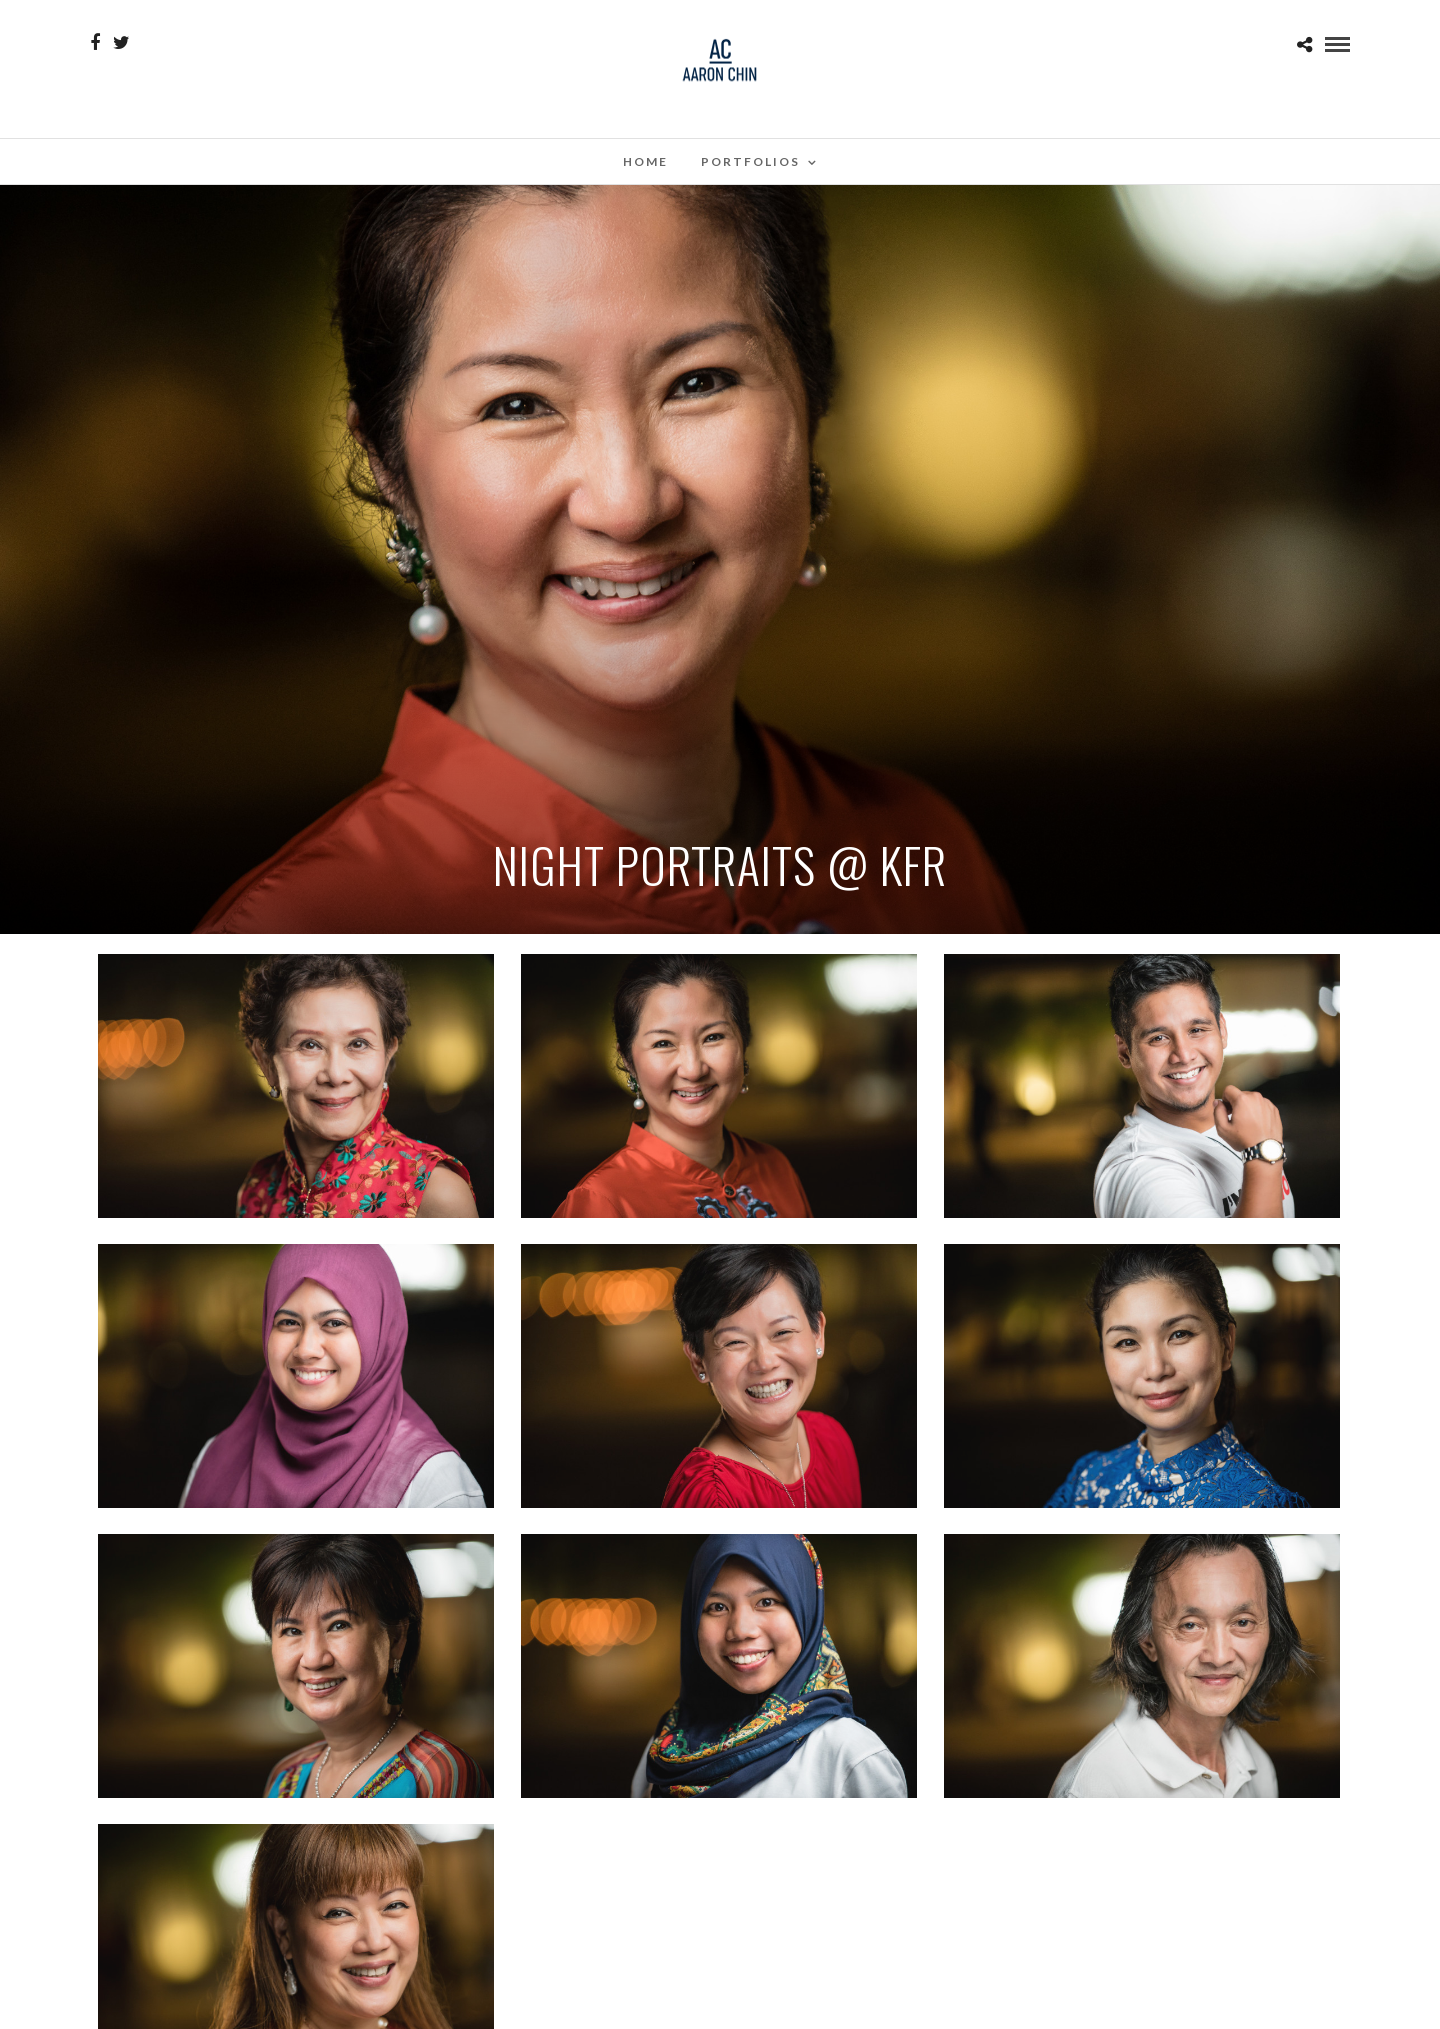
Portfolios (750, 161)
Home (645, 161)
